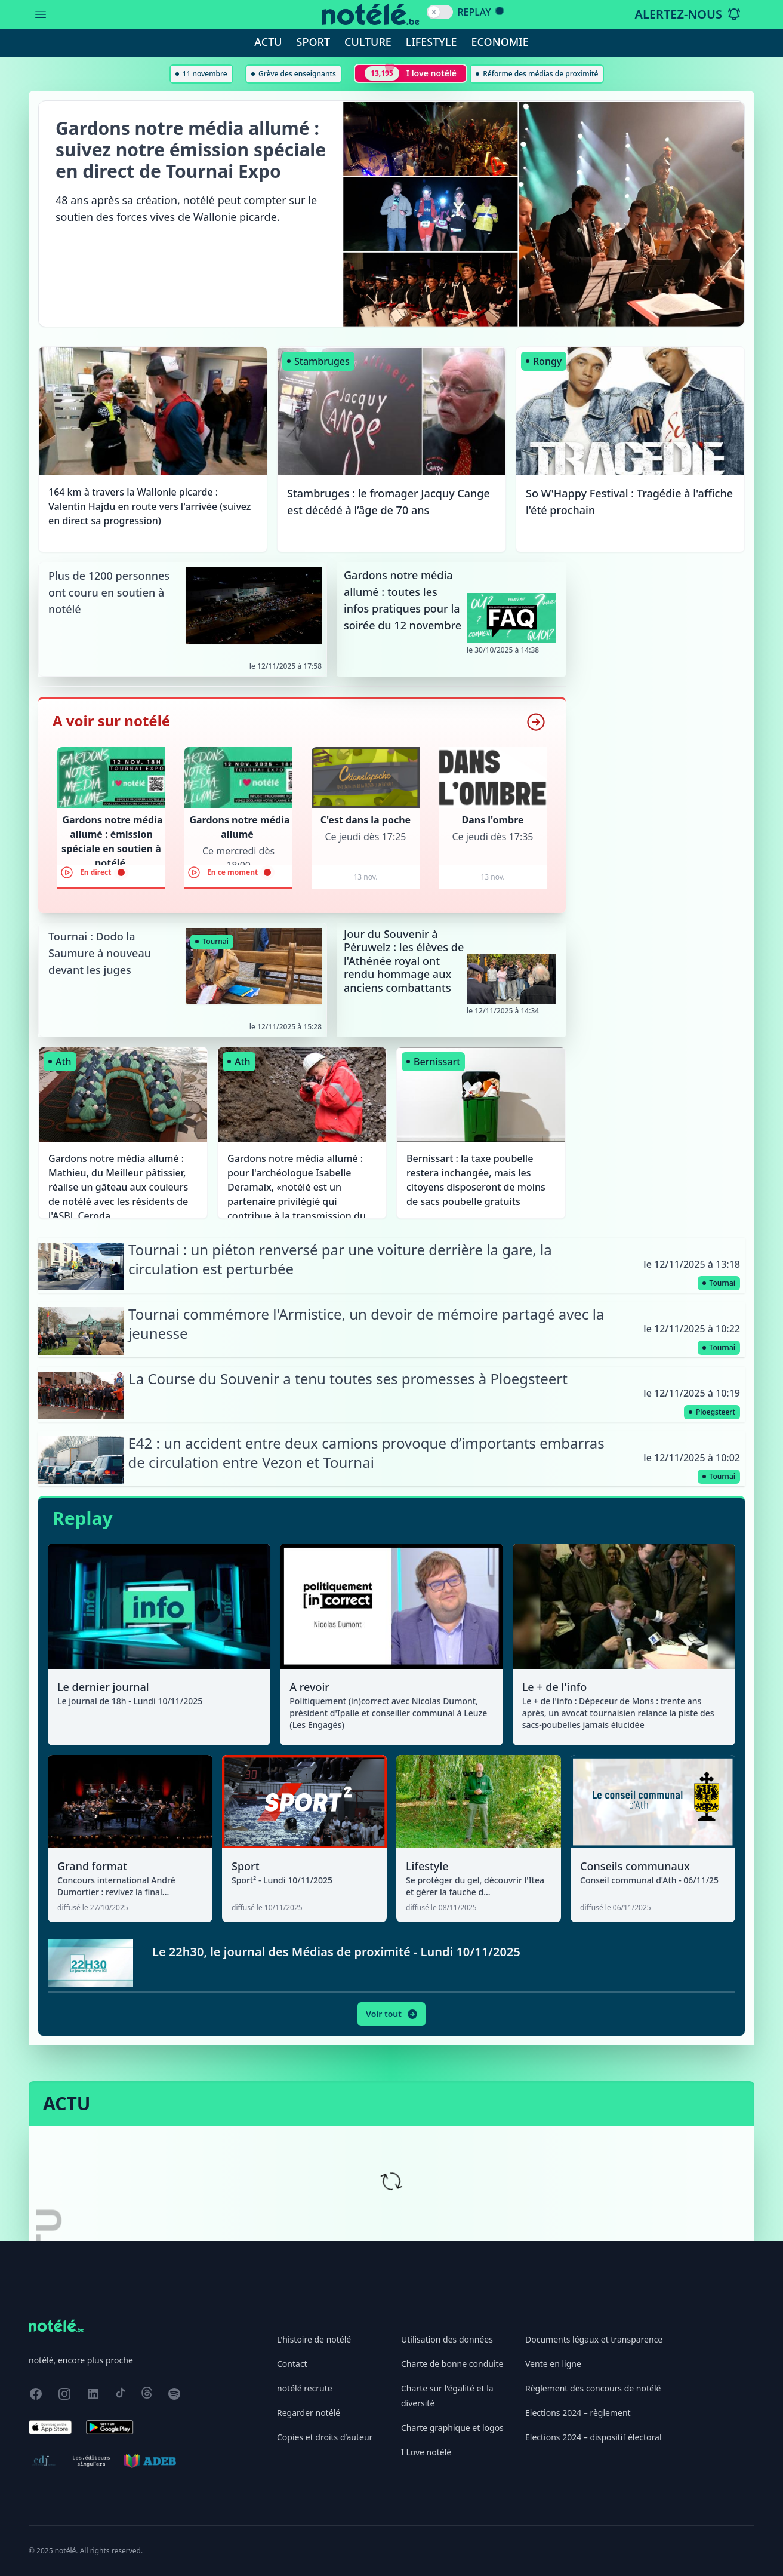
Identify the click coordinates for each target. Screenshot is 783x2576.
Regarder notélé (308, 2412)
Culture (368, 42)
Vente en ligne (553, 2363)
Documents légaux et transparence (593, 2339)
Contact (292, 2363)
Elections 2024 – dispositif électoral (593, 2437)
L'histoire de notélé (314, 2339)
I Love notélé (426, 2452)
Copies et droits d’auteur (324, 2437)
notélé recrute (304, 2388)
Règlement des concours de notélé (593, 2388)
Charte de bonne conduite (452, 2363)
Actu (268, 42)
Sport (313, 42)
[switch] (440, 12)
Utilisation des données (447, 2339)
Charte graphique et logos (452, 2427)
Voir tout (392, 2014)
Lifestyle (431, 42)
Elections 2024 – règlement (578, 2412)
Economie (500, 42)
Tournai (211, 941)
